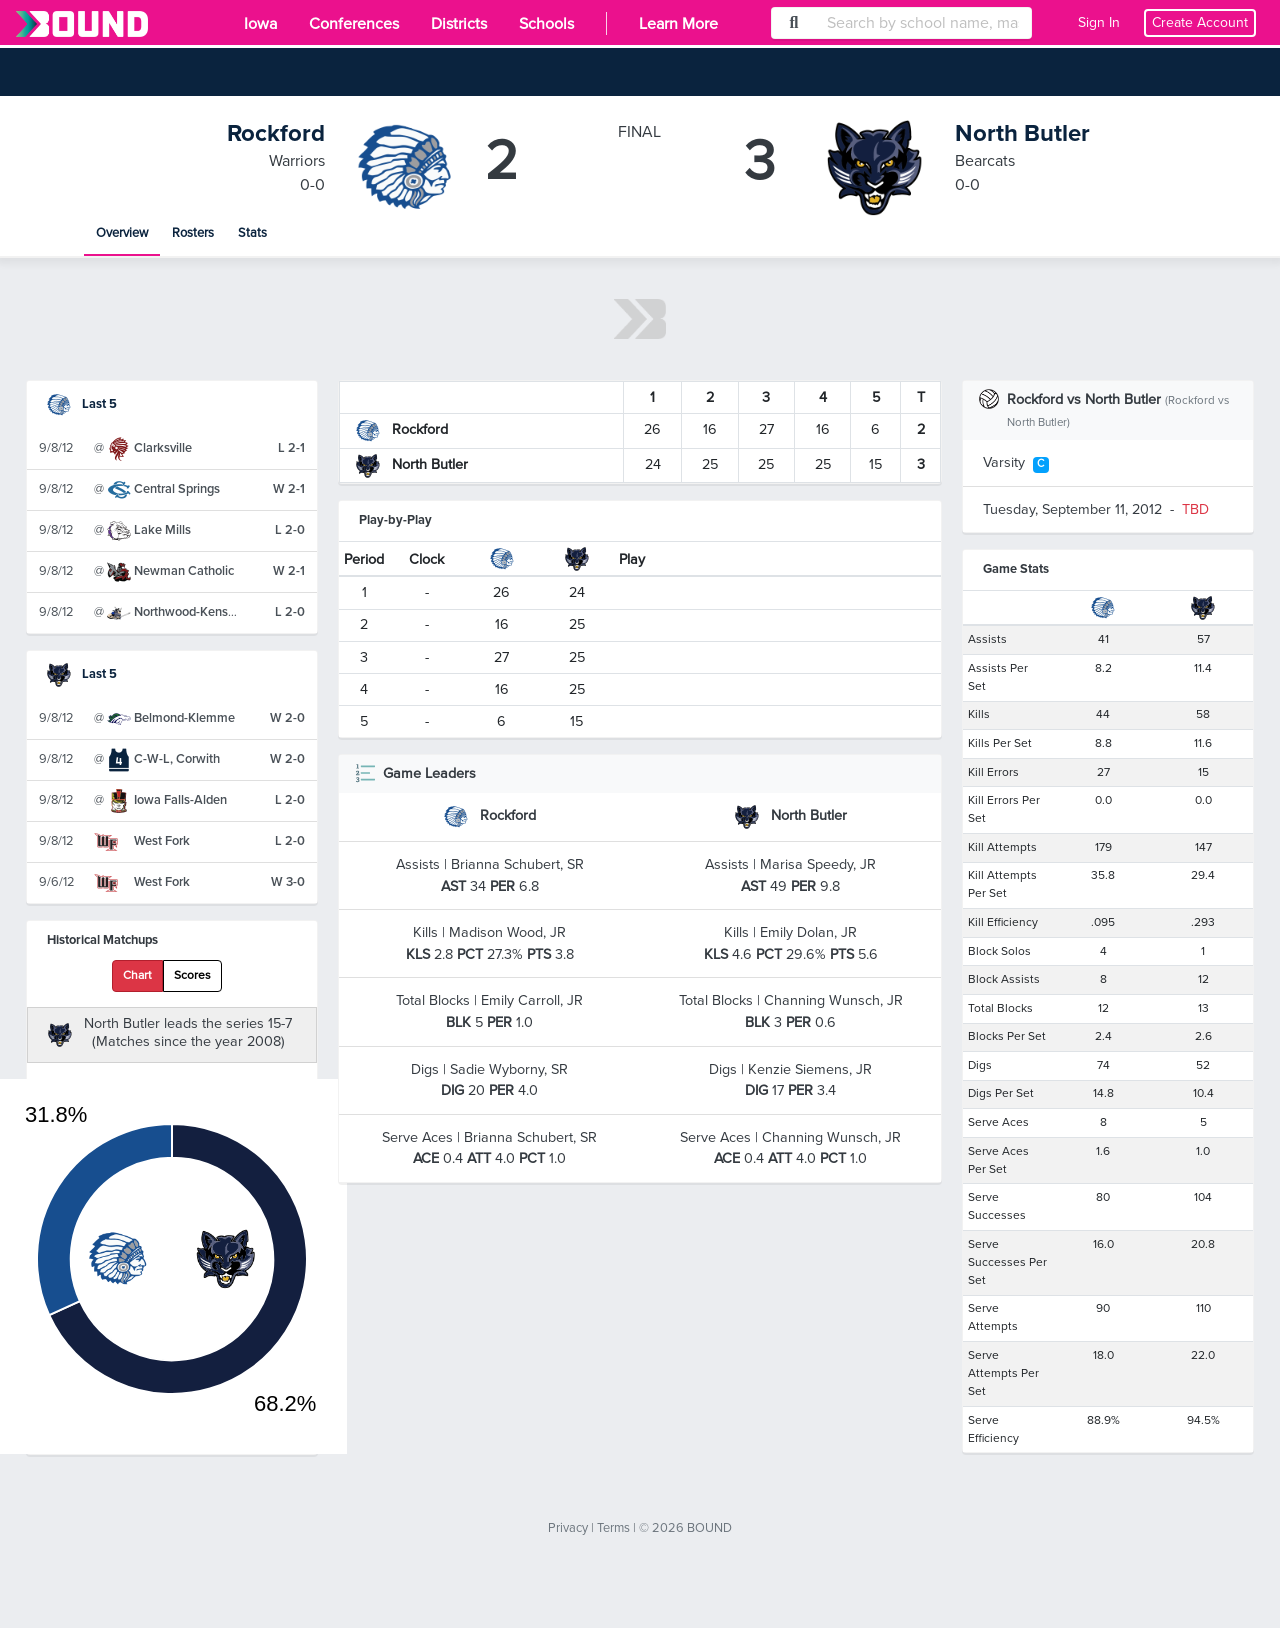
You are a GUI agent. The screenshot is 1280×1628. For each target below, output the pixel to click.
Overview (122, 233)
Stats (252, 233)
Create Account (1200, 22)
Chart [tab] (137, 975)
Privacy (568, 1528)
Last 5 (82, 404)
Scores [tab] (192, 975)
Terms (613, 1528)
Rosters (193, 233)
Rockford (276, 133)
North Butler (1022, 133)
